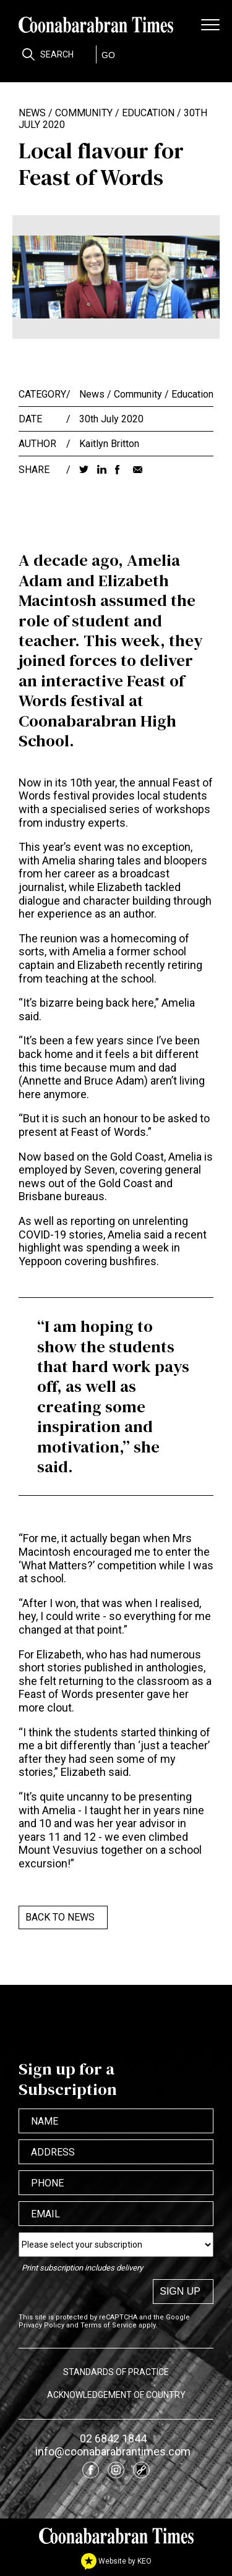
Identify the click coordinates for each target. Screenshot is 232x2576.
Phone (47, 2183)
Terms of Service (108, 2325)
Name (44, 2121)
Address (53, 2152)
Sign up (180, 2291)
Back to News (60, 1917)
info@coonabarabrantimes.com (113, 2451)
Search (57, 54)
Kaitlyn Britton (109, 444)
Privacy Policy (41, 2325)
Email (45, 2214)
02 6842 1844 (113, 2438)
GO (108, 55)
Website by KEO (116, 2561)
